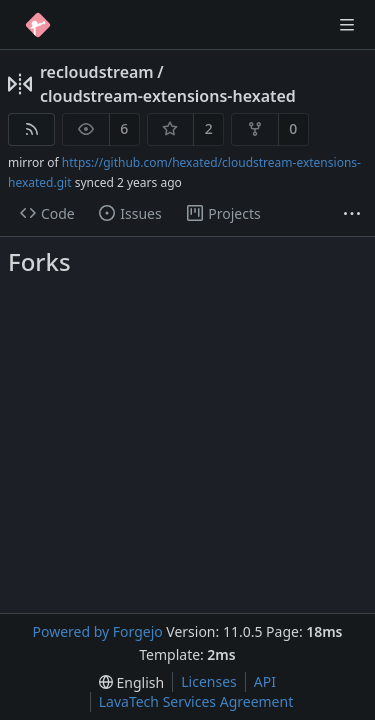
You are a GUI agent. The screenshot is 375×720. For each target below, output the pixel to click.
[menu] (131, 682)
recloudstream (97, 72)
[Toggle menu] (347, 25)
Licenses (209, 681)
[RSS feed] (31, 129)
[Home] (38, 25)
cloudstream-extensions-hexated (168, 96)
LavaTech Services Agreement (196, 701)
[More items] (352, 214)
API (265, 681)
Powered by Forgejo (97, 631)
